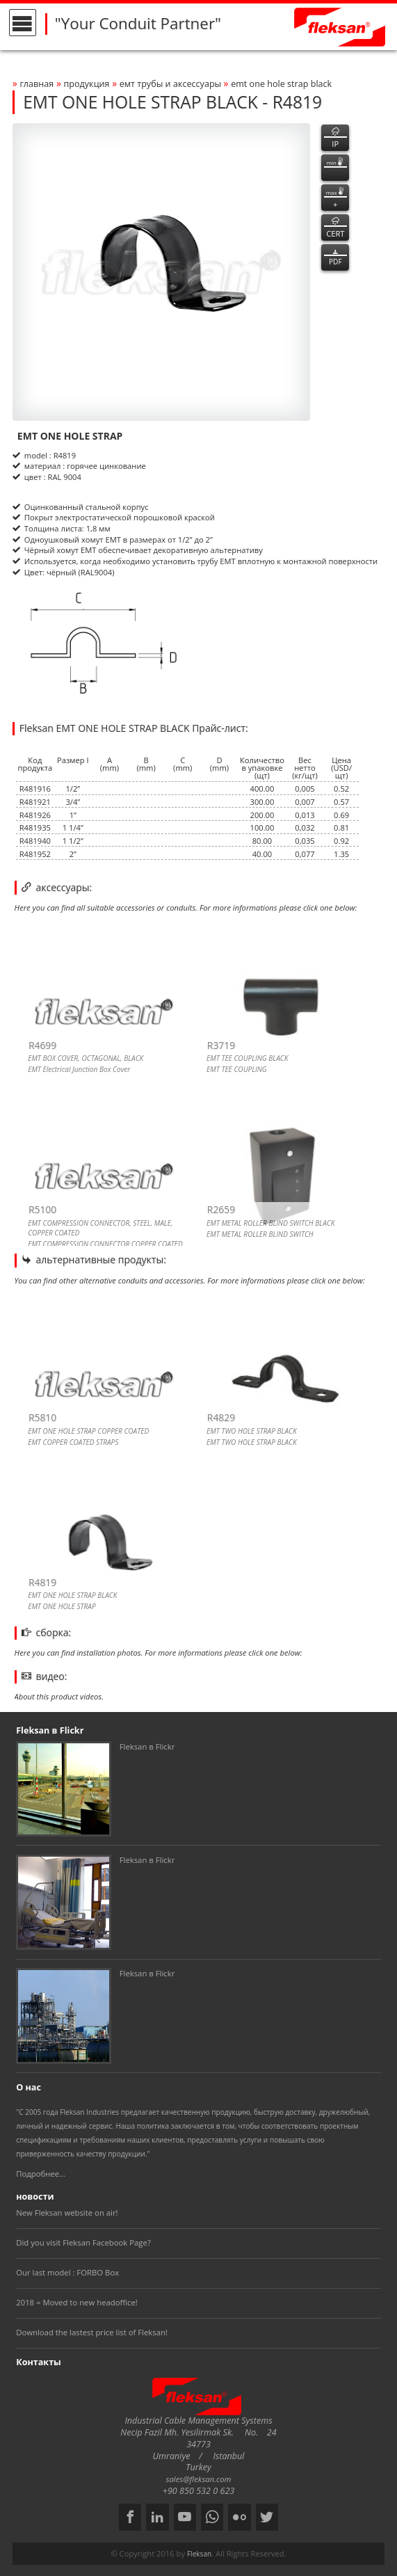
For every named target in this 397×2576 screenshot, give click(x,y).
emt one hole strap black (281, 84)
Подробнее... (40, 2173)
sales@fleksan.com (199, 2479)
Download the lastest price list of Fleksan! (92, 2332)
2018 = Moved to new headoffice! (77, 2302)
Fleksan (199, 2554)
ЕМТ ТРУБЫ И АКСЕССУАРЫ (172, 84)
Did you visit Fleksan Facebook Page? (83, 2242)
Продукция (86, 84)
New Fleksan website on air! (67, 2212)
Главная (36, 84)
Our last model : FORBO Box (67, 2272)
